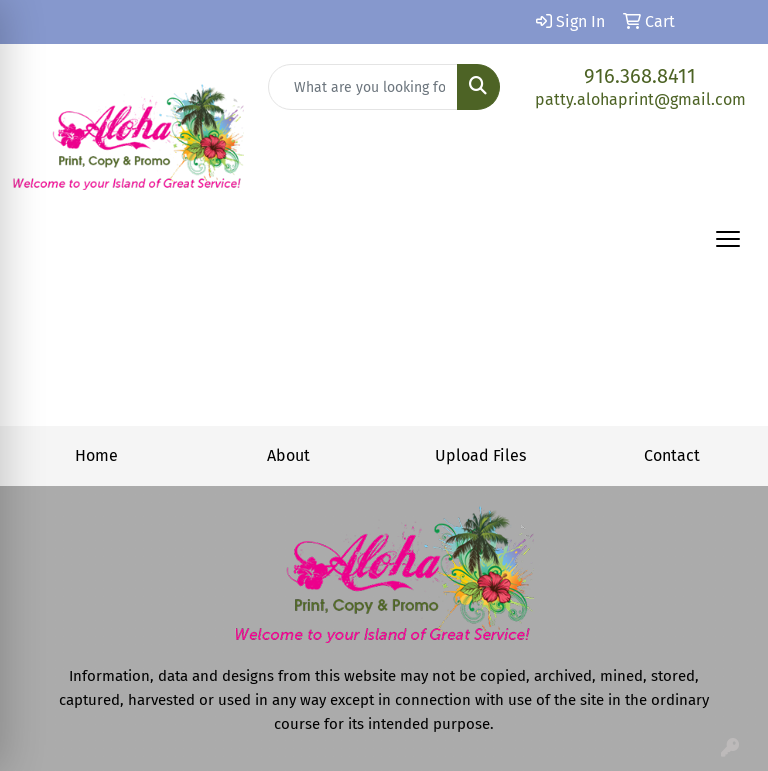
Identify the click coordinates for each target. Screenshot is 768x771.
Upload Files (480, 455)
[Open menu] (728, 239)
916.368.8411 (640, 76)
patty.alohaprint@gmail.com (640, 99)
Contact (672, 455)
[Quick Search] (363, 87)
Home (96, 455)
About (288, 455)
